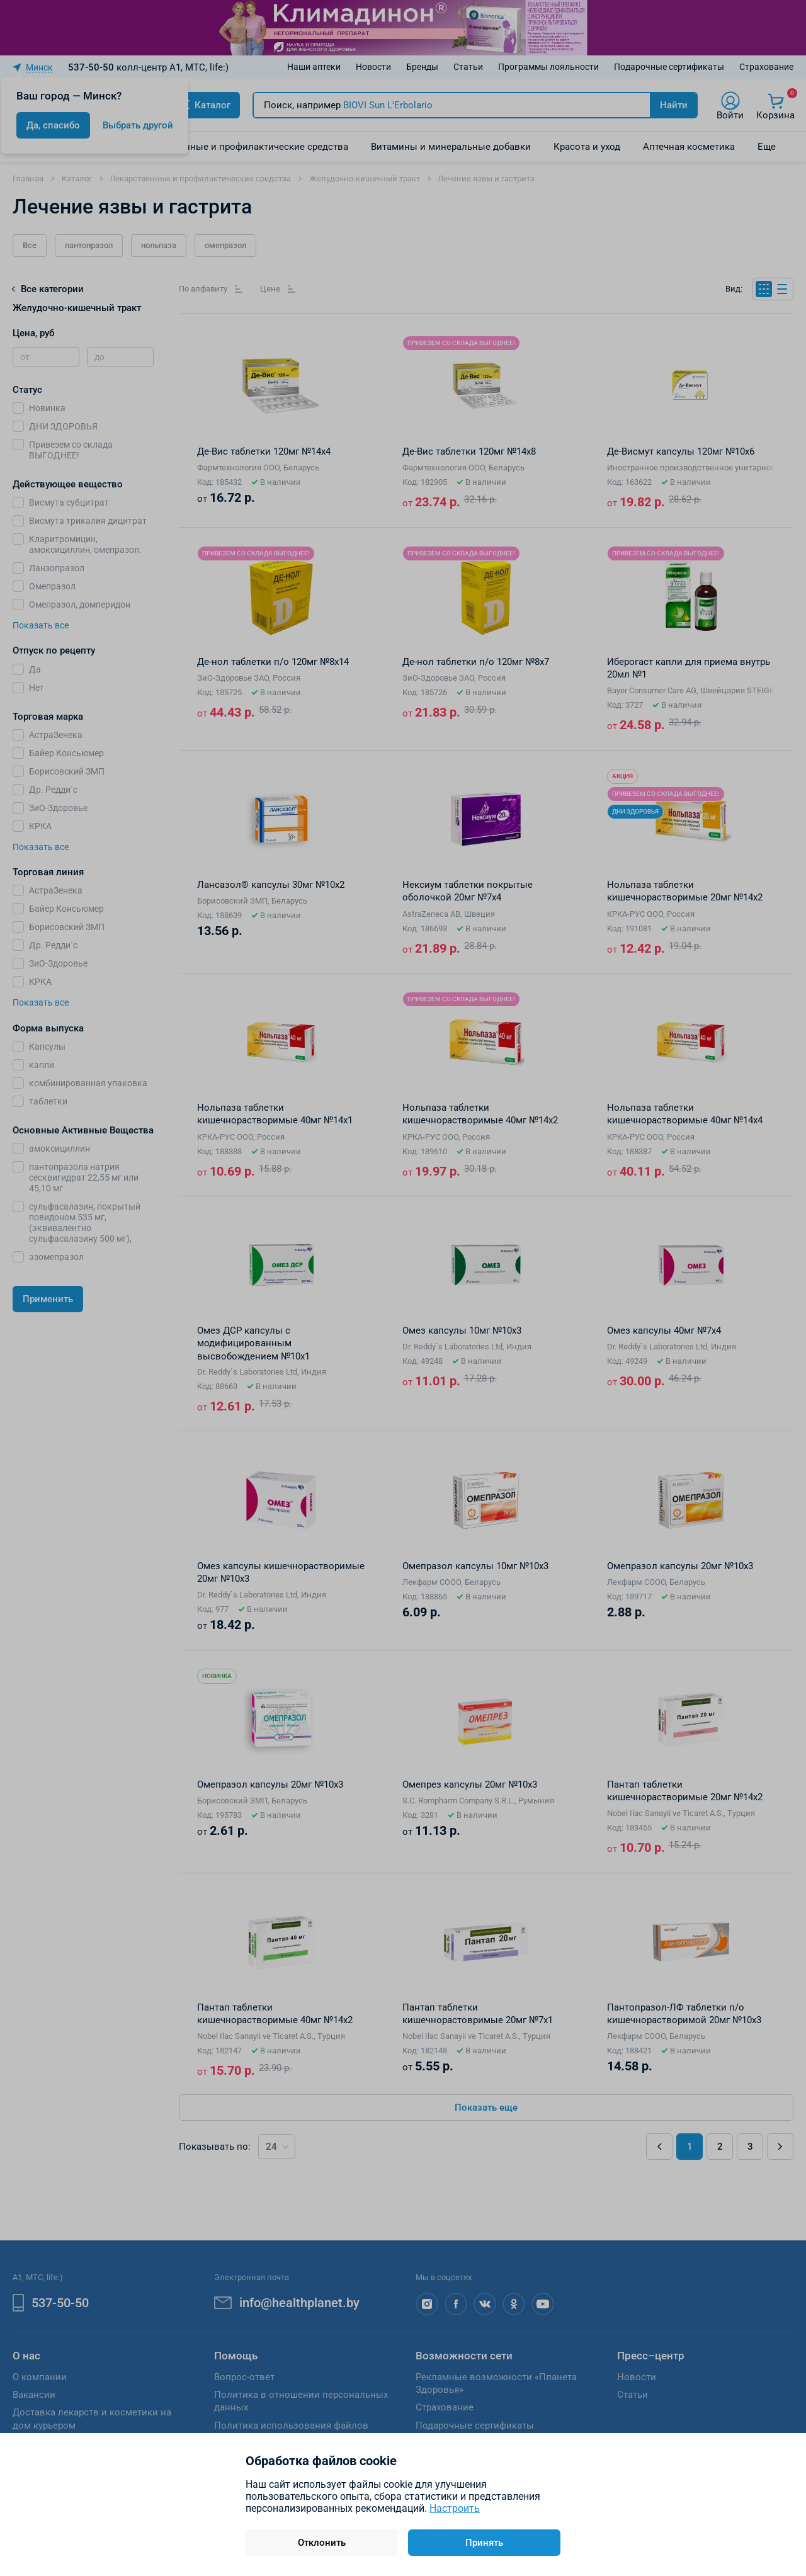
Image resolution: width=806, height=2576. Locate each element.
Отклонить (322, 2542)
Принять (484, 2542)
